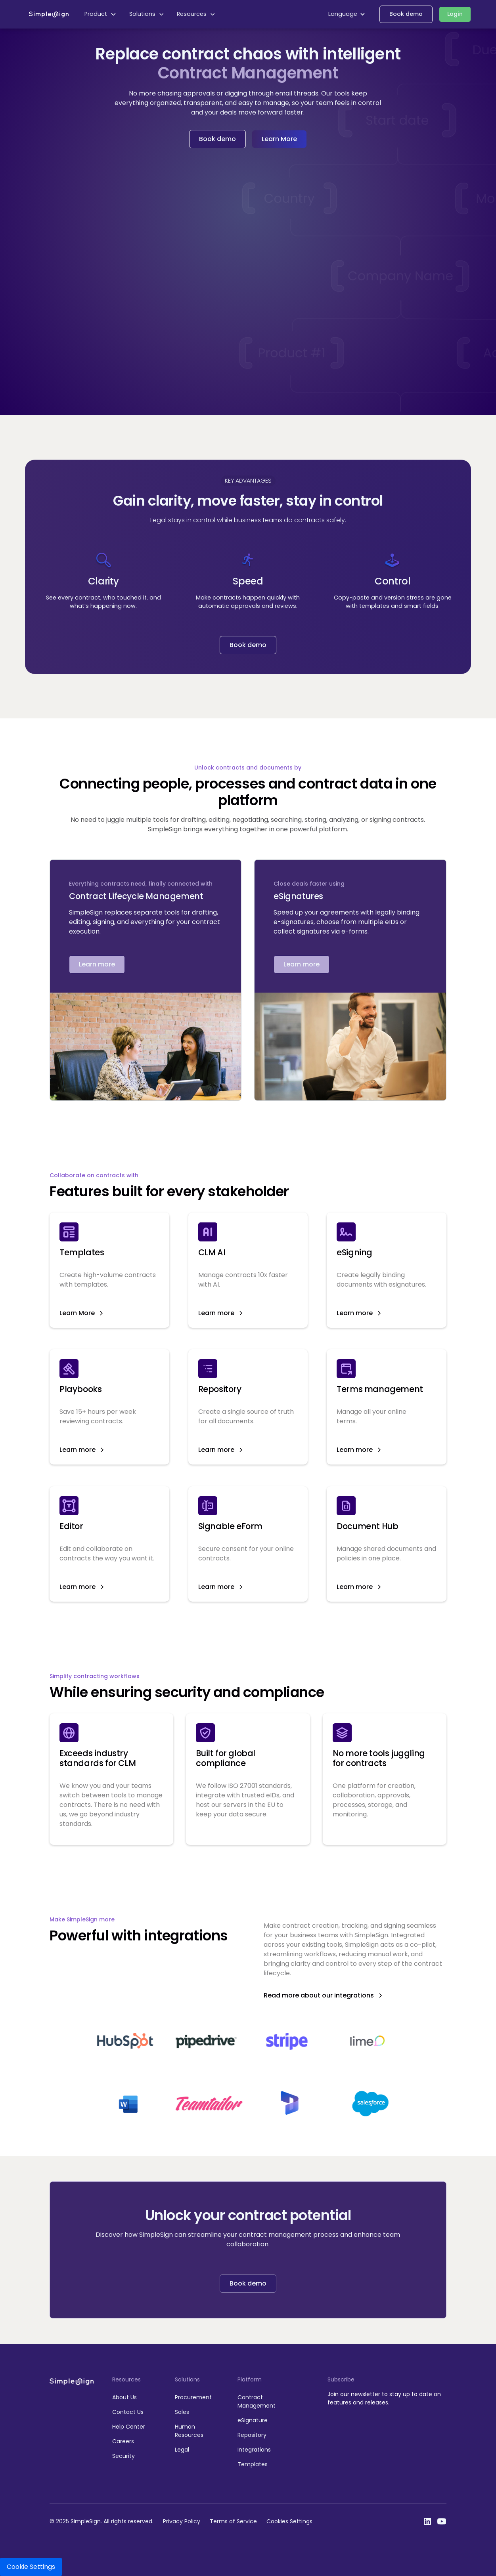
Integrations (254, 2450)
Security (123, 2456)
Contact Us (128, 2412)
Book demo (406, 14)
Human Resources (189, 2431)
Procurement (193, 2397)
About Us (124, 2397)
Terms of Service (233, 2521)
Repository (251, 2435)
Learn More (279, 138)
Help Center (128, 2427)
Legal (182, 2450)
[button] (100, 14)
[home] (49, 14)
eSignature (252, 2420)
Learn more (97, 964)
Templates (252, 2464)
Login (455, 14)
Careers (123, 2441)
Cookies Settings (289, 2521)
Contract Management (256, 2401)
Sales (182, 2412)
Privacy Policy (181, 2521)
